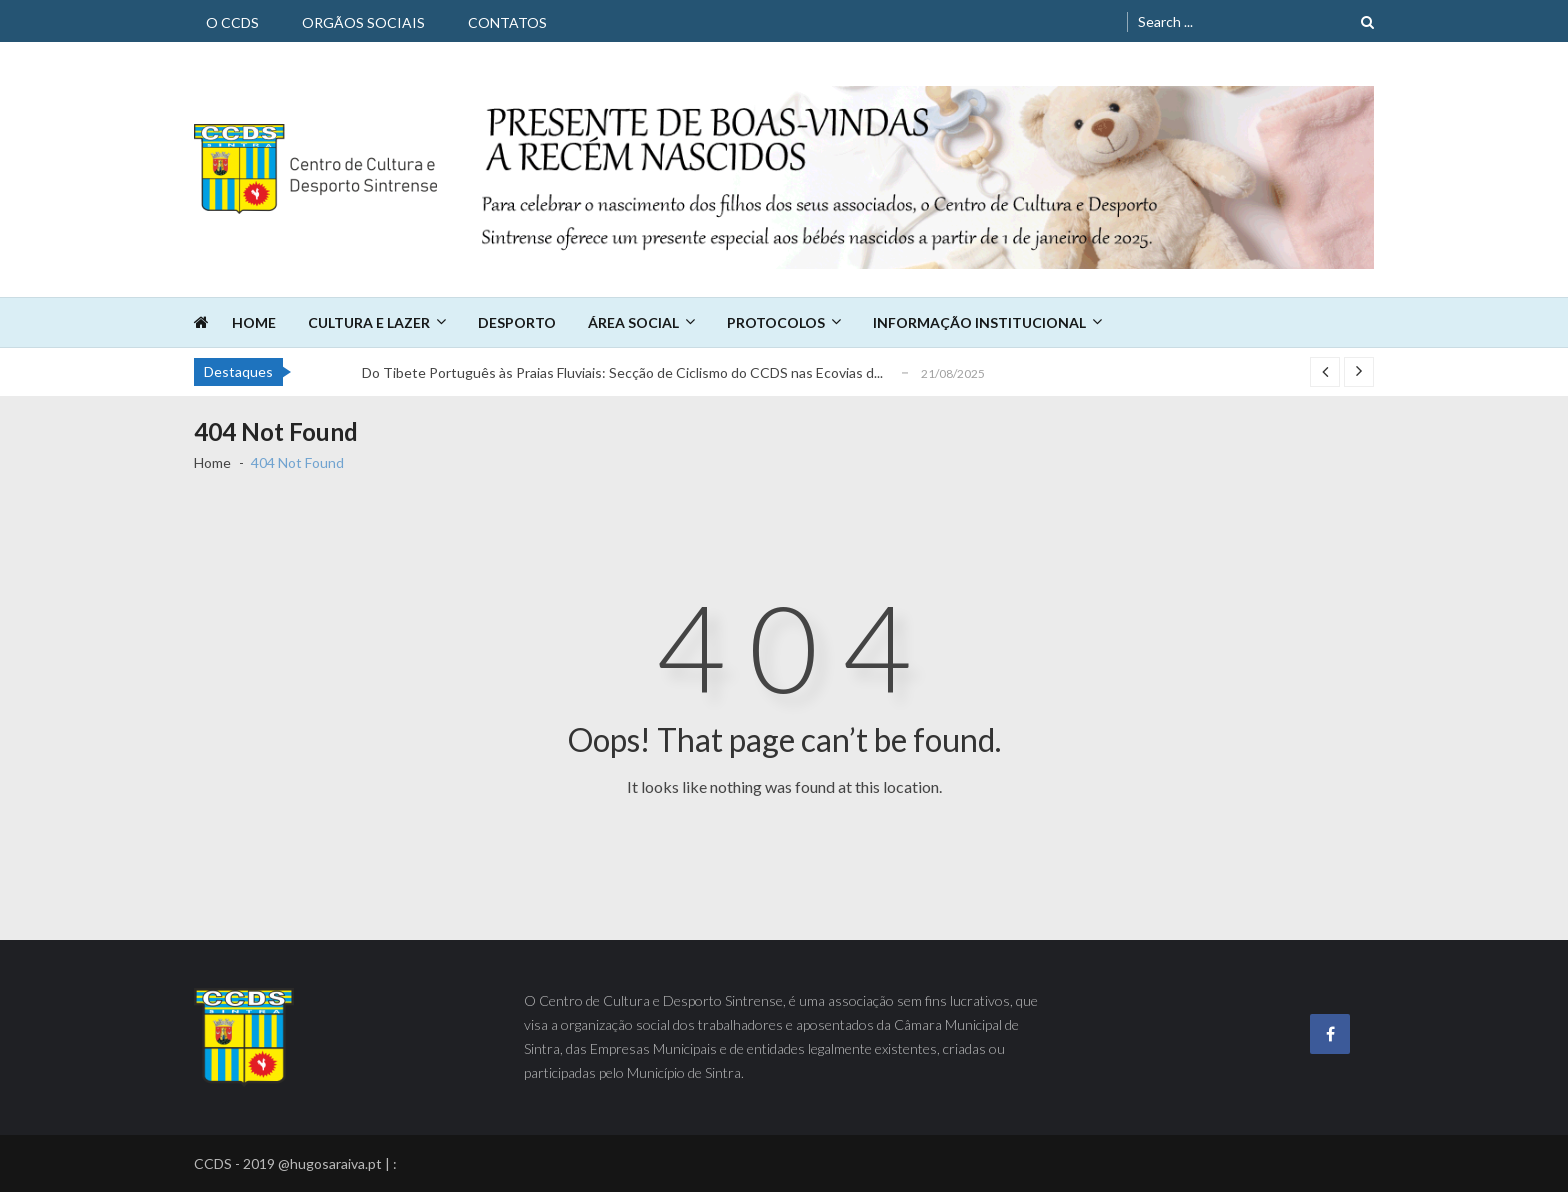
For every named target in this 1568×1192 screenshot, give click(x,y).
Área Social (633, 322)
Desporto (517, 322)
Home (254, 322)
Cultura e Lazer (369, 322)
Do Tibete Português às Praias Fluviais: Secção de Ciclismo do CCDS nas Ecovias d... (622, 372)
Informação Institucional (979, 322)
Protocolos (776, 322)
